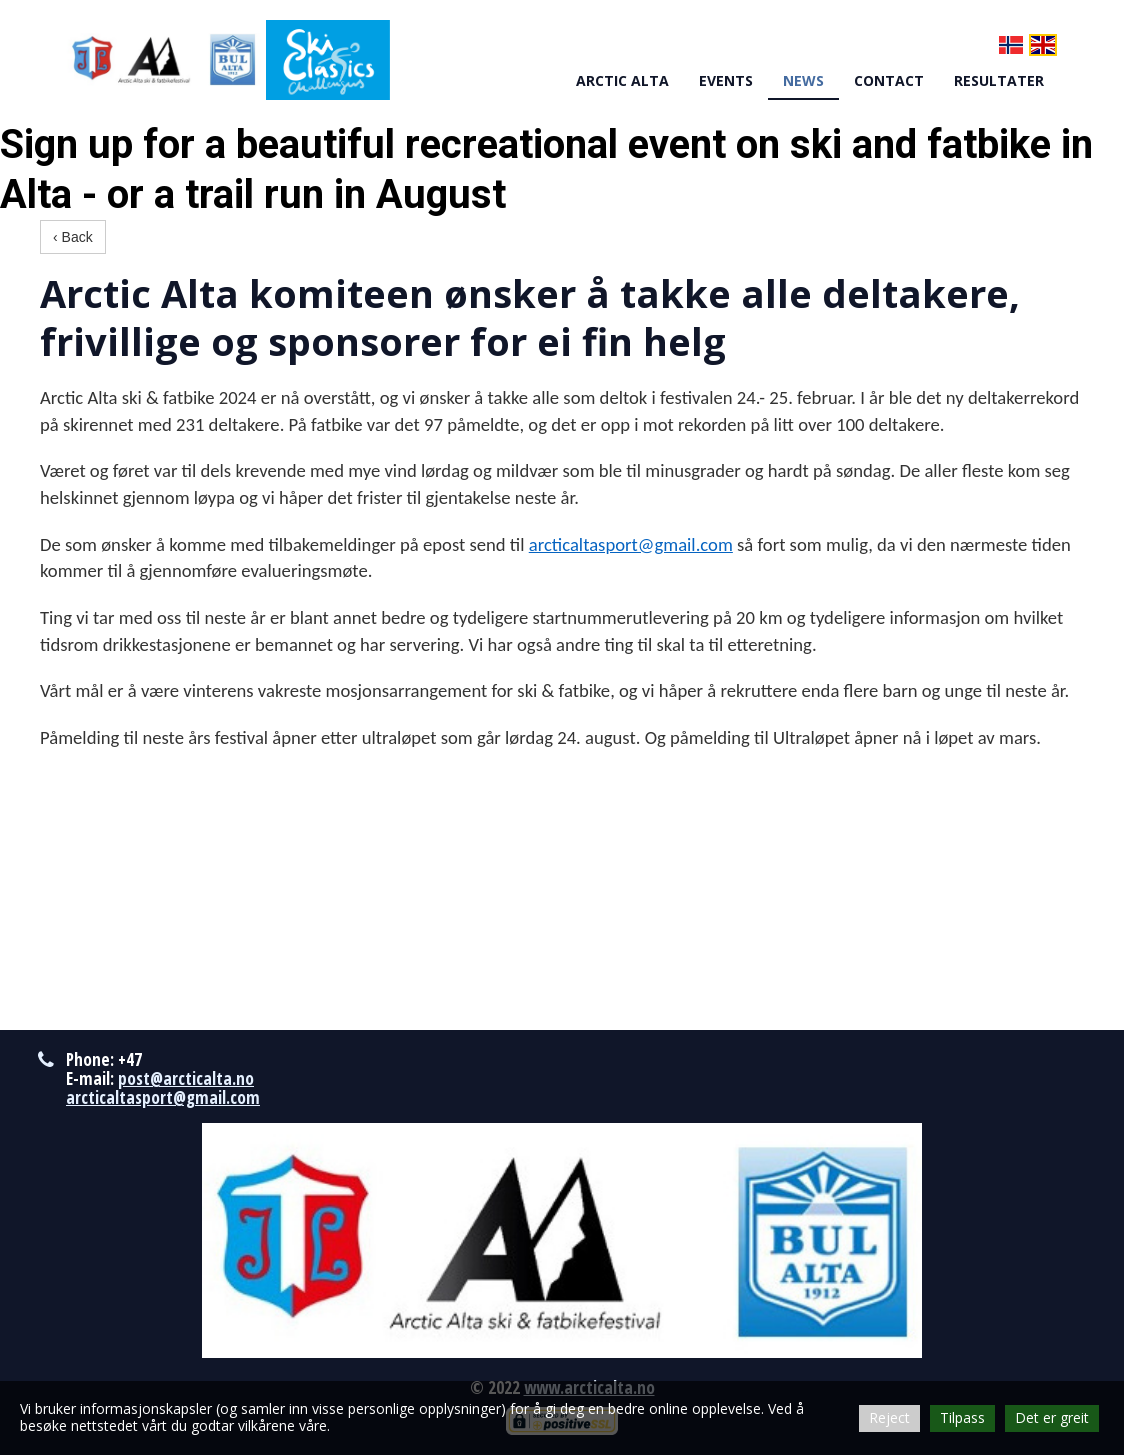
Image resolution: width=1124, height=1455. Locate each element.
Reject (889, 1417)
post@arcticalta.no (186, 1078)
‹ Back (73, 237)
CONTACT (889, 80)
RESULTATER (999, 80)
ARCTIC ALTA (622, 80)
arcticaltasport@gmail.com (631, 544)
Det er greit (1052, 1417)
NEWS (803, 80)
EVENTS (726, 80)
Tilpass (962, 1417)
